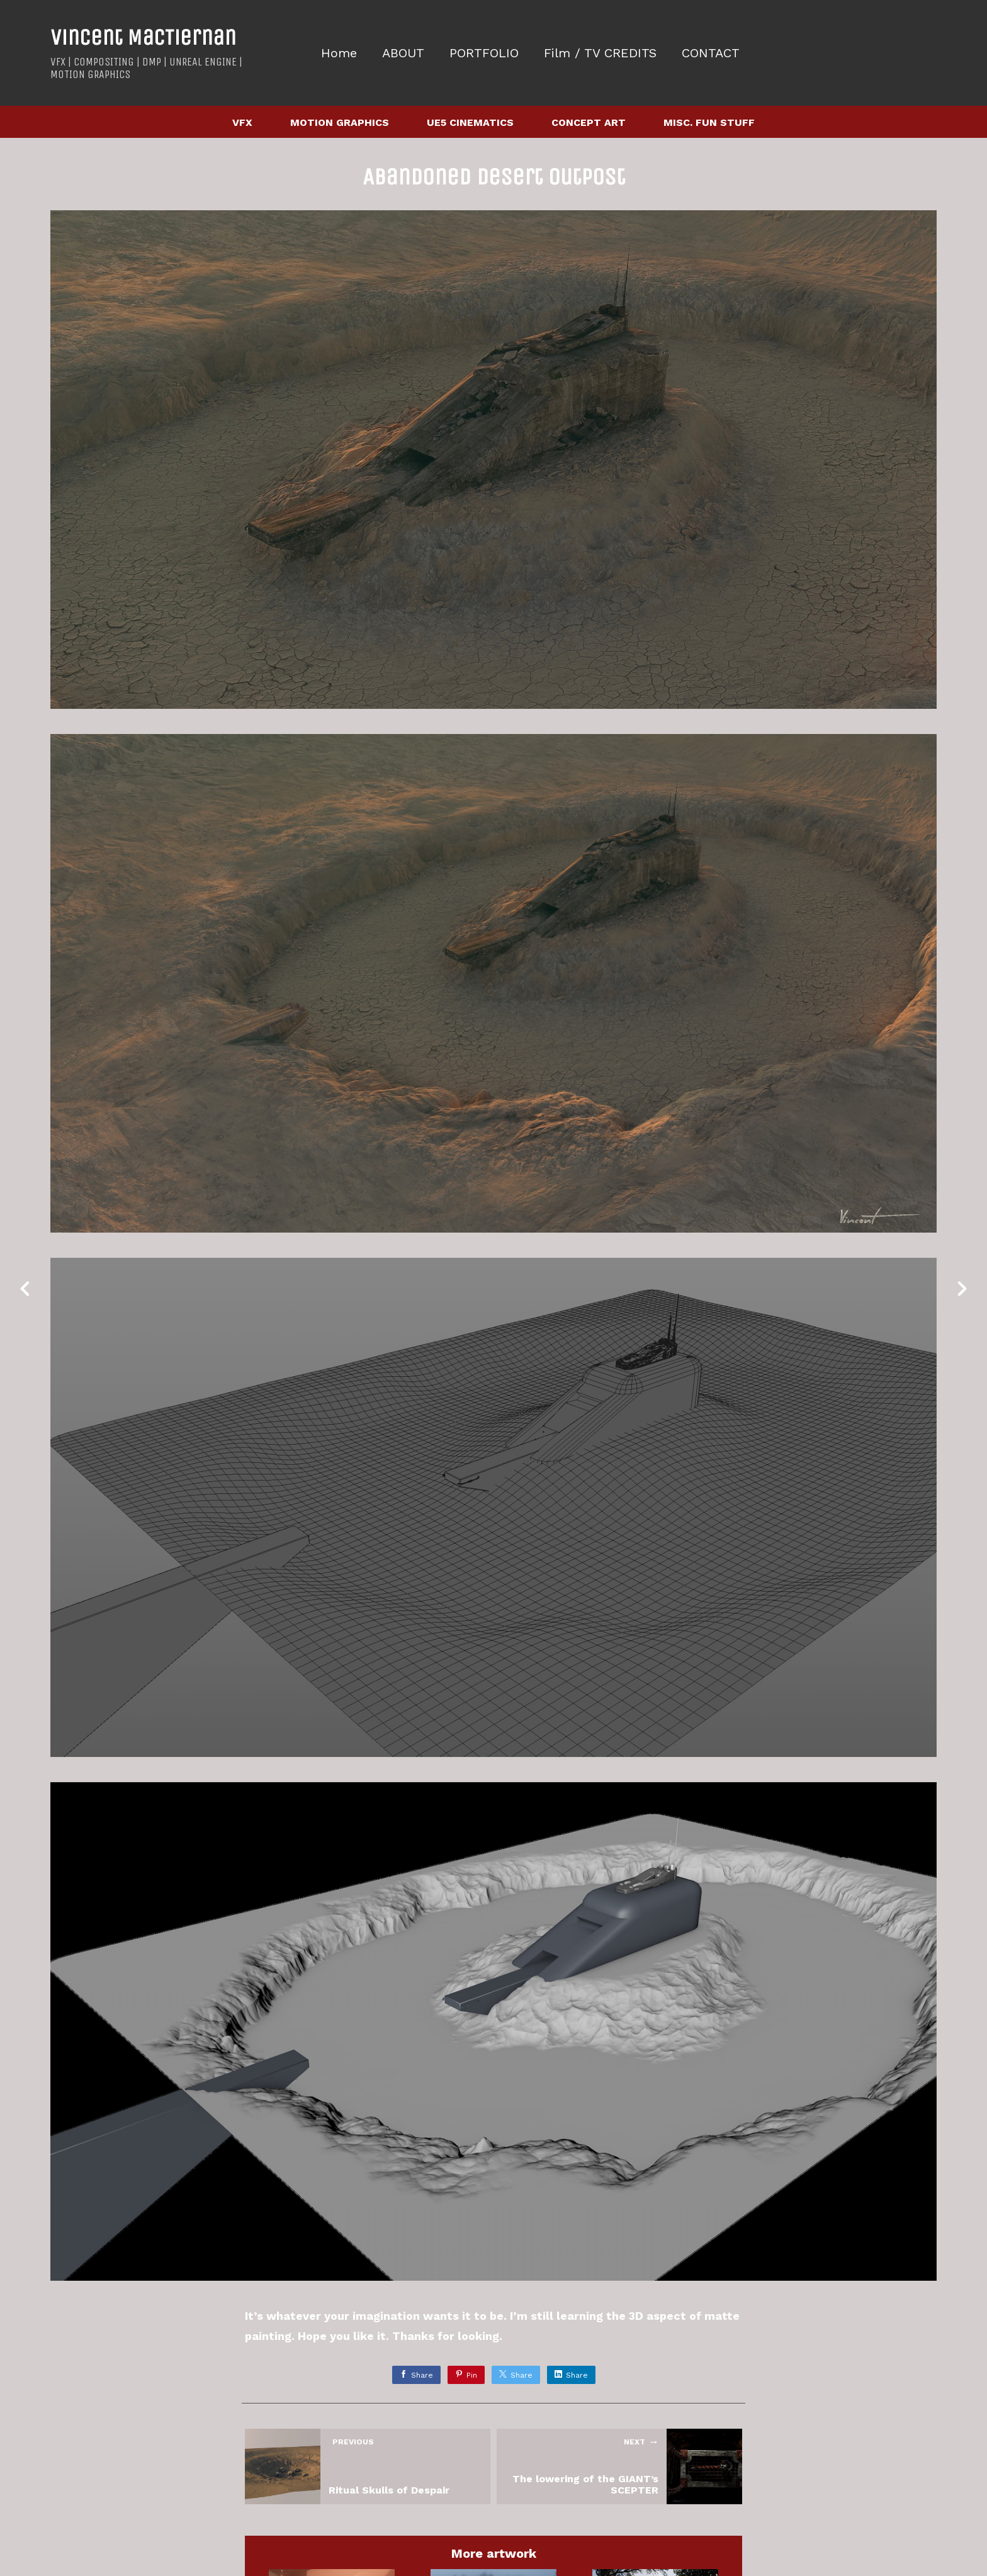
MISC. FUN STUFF (709, 122)
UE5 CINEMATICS (470, 122)
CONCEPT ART (588, 122)
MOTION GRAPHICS (339, 122)
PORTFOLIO (484, 53)
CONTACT (711, 53)
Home (339, 53)
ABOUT (403, 53)
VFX (242, 122)
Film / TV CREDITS (600, 53)
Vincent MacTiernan (143, 37)
